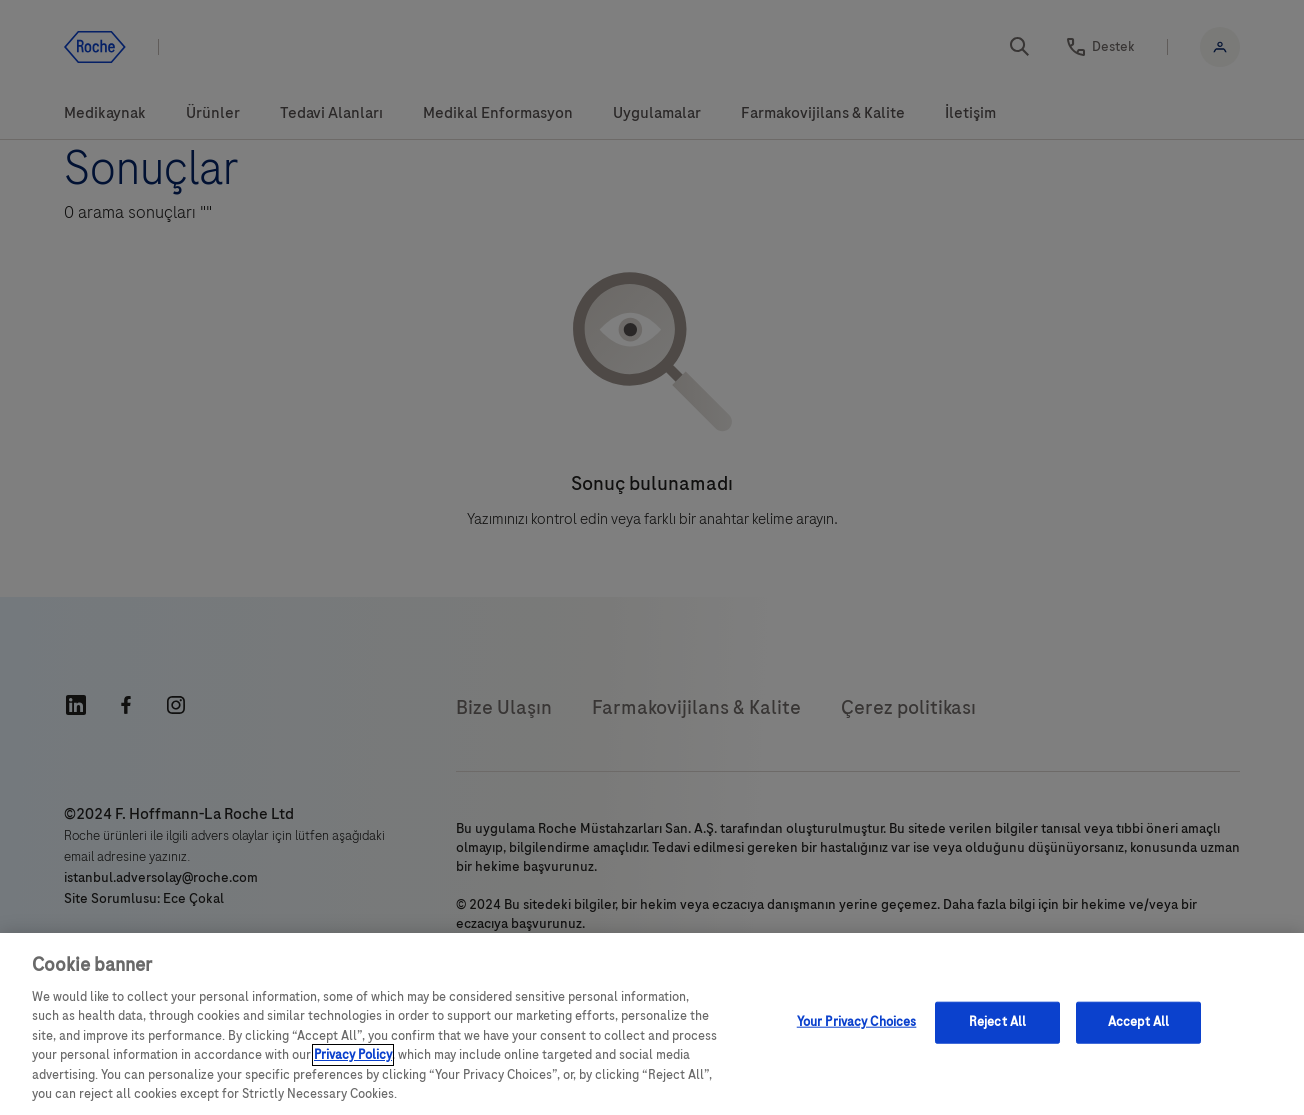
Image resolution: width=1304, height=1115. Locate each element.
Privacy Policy (353, 1055)
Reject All (997, 1022)
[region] (652, 1024)
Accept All (1138, 1022)
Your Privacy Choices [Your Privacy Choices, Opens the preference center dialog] (857, 1022)
